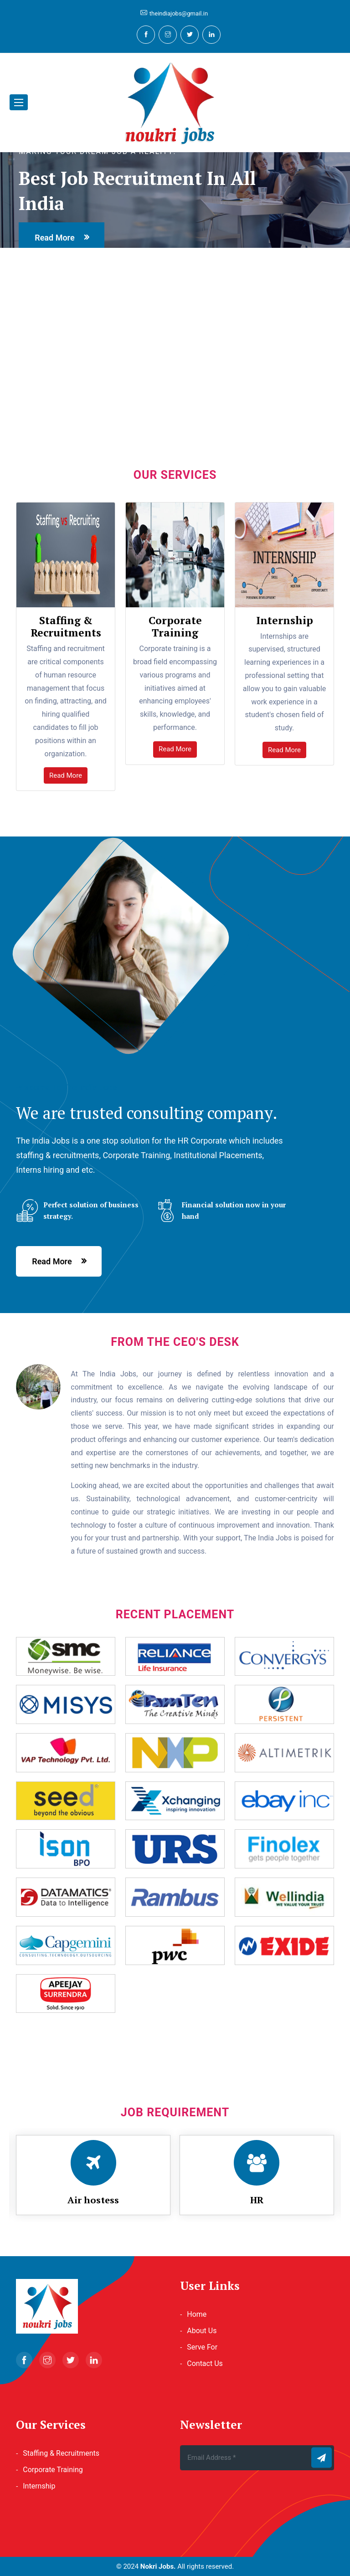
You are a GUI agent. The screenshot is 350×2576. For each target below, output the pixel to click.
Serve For (202, 2347)
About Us (201, 2330)
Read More (65, 775)
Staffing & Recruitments (61, 2453)
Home (196, 2314)
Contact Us (205, 2363)
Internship (39, 2486)
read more (54, 237)
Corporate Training (52, 2469)
